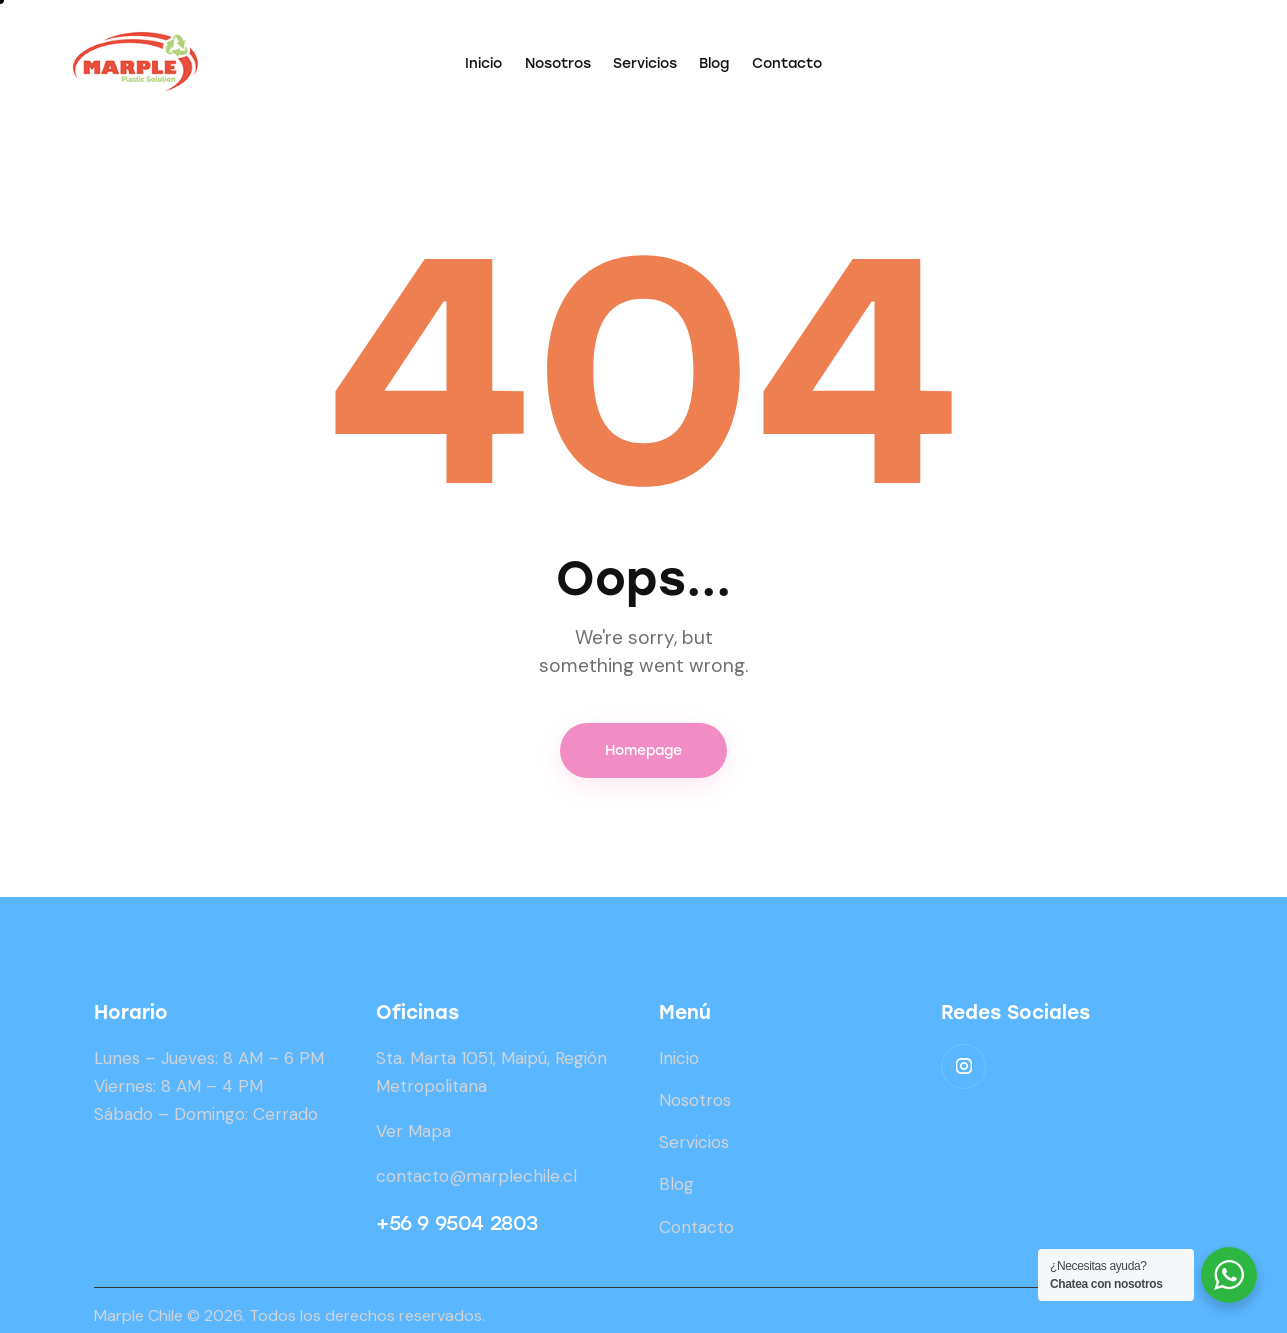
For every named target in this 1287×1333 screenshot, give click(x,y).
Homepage (643, 750)
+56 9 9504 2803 (457, 1223)
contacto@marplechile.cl (476, 1176)
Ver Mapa (413, 1131)
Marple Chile (138, 1315)
